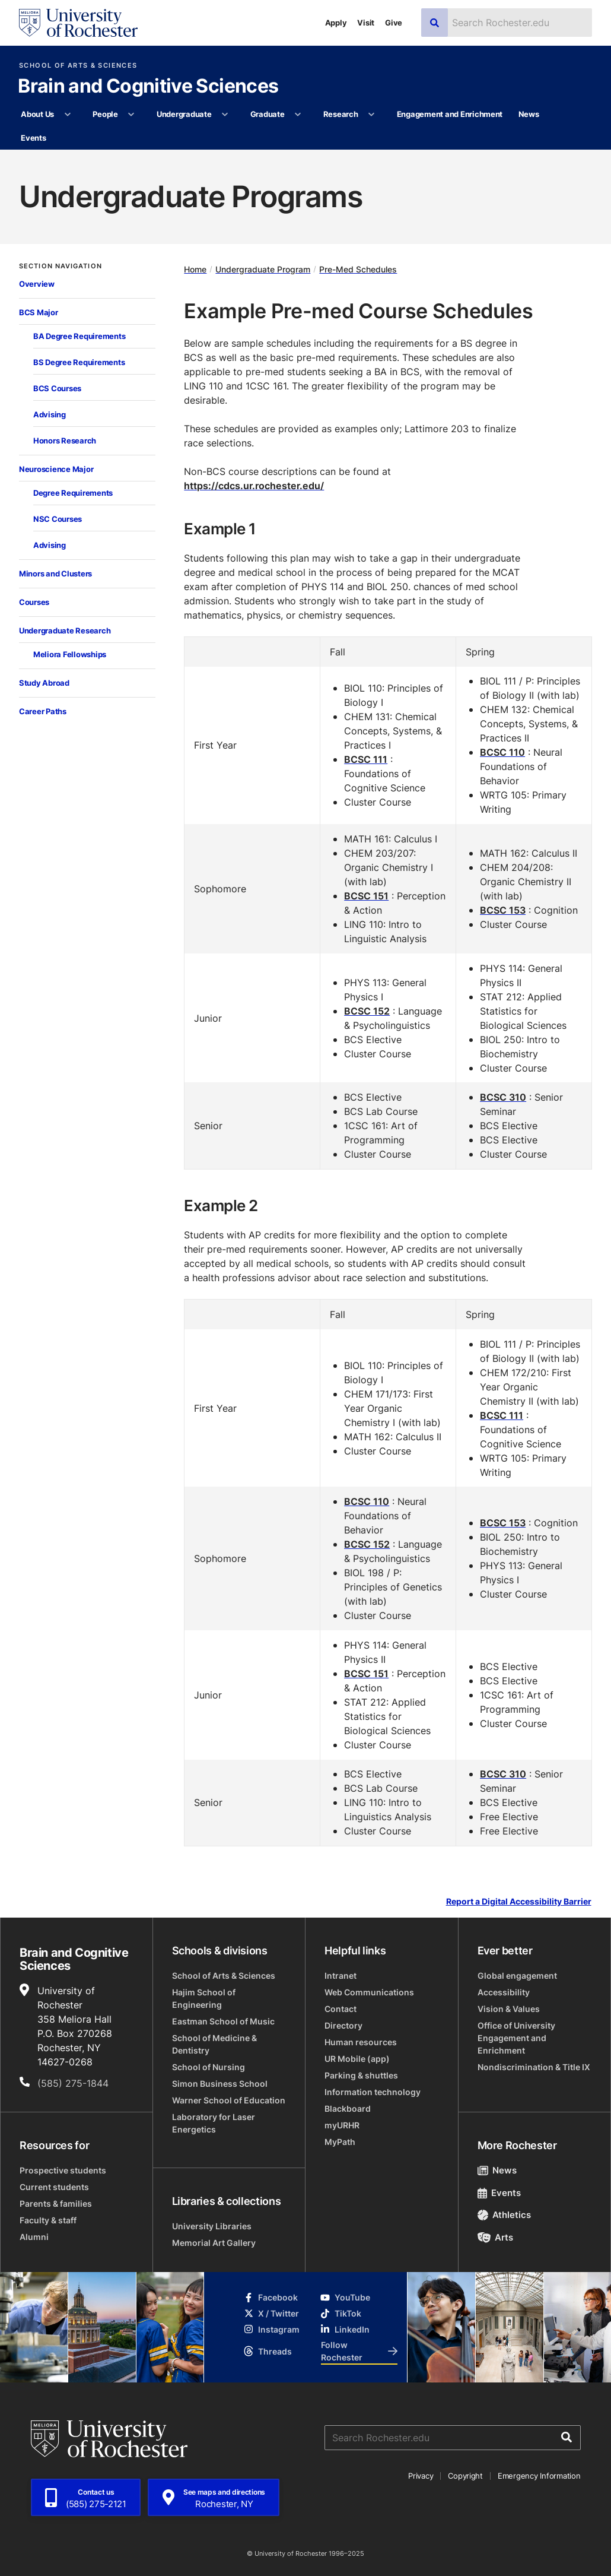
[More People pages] (131, 114)
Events (33, 137)
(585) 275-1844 (73, 2083)
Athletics (505, 2215)
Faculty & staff (48, 2220)
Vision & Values (509, 2008)
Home (195, 269)
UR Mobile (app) (357, 2058)
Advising (49, 414)
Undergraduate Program (262, 269)
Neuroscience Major (56, 469)
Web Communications (369, 1992)
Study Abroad (44, 682)
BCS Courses (57, 388)
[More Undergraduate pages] (225, 114)
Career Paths (42, 711)
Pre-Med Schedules (358, 269)
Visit (365, 22)
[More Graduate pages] (298, 114)
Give (393, 22)
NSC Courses (57, 519)
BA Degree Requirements (79, 336)
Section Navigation (60, 266)
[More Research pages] (371, 114)
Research (340, 114)
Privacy (420, 2475)
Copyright (465, 2475)
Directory (343, 2025)
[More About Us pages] (67, 114)
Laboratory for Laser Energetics (213, 2123)
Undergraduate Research (64, 630)
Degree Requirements (73, 492)
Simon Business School (220, 2083)
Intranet (340, 1975)
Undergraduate (184, 114)
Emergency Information (539, 2475)
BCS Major (38, 312)
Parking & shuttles (361, 2075)
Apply (336, 22)
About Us (37, 114)
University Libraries (212, 2226)
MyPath (339, 2141)
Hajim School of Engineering (204, 1998)
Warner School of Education (228, 2100)
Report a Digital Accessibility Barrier (518, 1902)
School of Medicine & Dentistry (214, 2044)
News (528, 114)
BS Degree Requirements (79, 362)
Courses (34, 602)
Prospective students (63, 2170)
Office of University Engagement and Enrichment (516, 2038)
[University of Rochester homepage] (78, 23)
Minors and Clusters (55, 573)
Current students (54, 2186)
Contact (340, 2008)
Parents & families (56, 2203)
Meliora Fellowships (69, 654)
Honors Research (64, 440)
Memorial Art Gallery (214, 2242)
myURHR (341, 2125)
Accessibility (504, 1992)
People (105, 114)
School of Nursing (208, 2067)
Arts (496, 2237)
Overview (37, 283)
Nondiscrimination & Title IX (534, 2067)
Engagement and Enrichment (450, 114)
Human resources (360, 2042)
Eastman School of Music (223, 2021)
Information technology (372, 2091)
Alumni (34, 2236)
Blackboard (347, 2108)
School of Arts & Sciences (78, 65)
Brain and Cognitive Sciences (148, 87)
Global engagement (517, 1975)
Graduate (267, 114)
